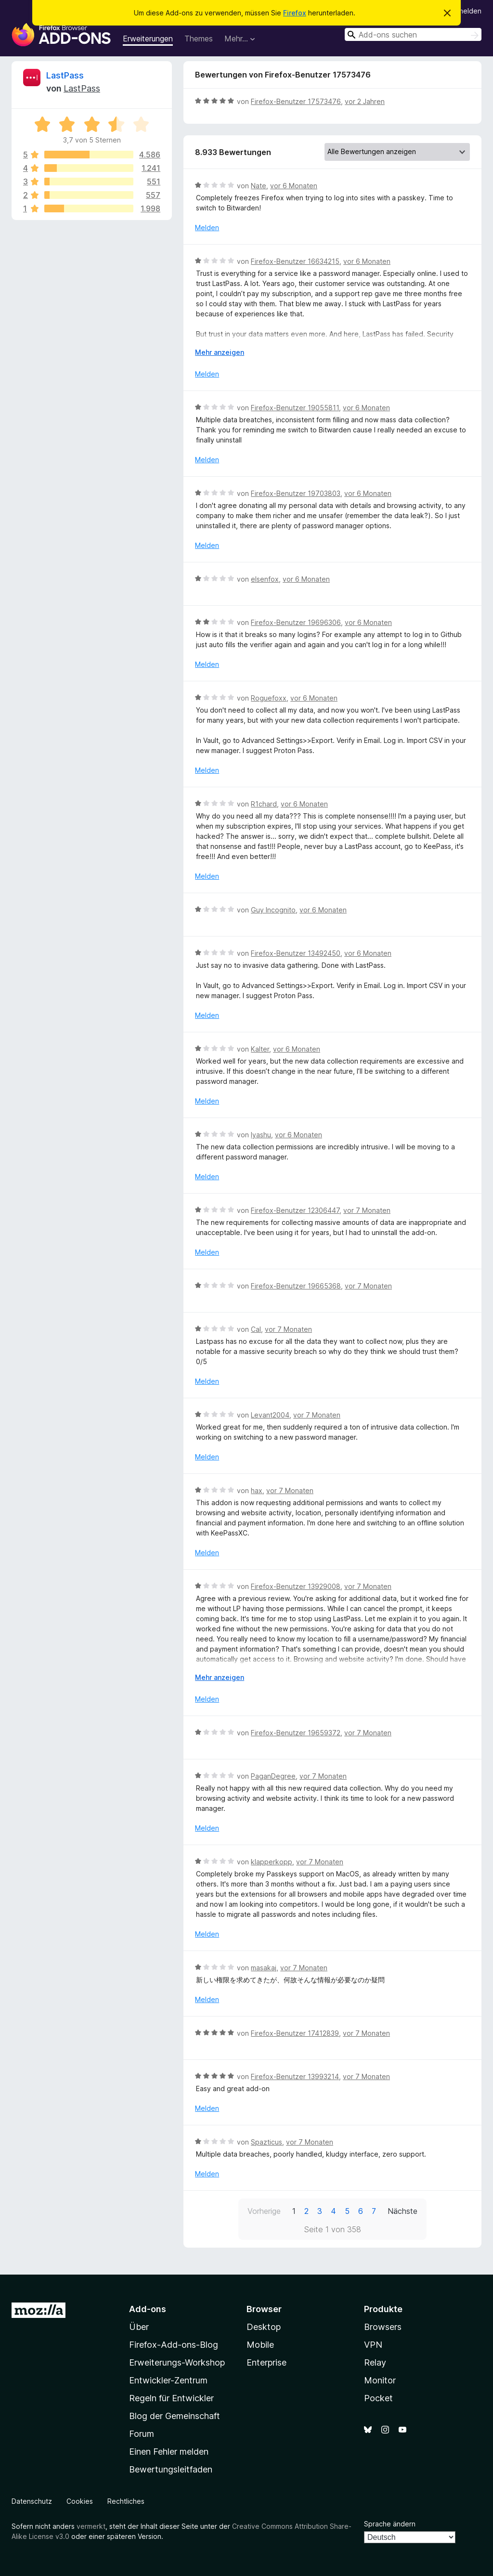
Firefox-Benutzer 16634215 (295, 261)
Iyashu (261, 1135)
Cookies (79, 2501)
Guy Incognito (273, 910)
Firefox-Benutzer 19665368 (296, 1286)
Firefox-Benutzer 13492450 (295, 953)
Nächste (402, 2211)
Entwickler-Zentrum (168, 2380)
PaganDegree (273, 1776)
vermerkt (91, 2526)
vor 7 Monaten (366, 1210)
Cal (256, 1329)
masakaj (263, 1968)
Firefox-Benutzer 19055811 (295, 407)
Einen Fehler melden (168, 2451)
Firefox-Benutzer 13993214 (295, 2076)
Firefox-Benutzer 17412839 (295, 2033)
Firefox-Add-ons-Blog (173, 2345)
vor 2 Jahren (365, 101)
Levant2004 (270, 1415)
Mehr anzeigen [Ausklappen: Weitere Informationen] (219, 352)
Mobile (260, 2345)
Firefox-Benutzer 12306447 (295, 1210)
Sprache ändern (389, 2524)
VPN (373, 2345)
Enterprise (266, 2362)
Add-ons (147, 2309)
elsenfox (265, 579)
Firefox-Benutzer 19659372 (295, 1733)
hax (256, 1490)
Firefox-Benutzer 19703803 (295, 493)
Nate (258, 186)
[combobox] (413, 34)
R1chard (264, 804)
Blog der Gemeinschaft (174, 2416)
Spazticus (266, 2142)
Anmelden (465, 11)
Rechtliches (125, 2501)
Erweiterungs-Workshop (177, 2362)
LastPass (65, 75)
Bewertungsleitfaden (170, 2469)
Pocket (378, 2398)
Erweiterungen (148, 38)
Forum (141, 2434)
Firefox (294, 13)
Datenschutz (32, 2501)
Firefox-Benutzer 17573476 (296, 101)
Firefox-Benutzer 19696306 (296, 622)
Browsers (383, 2327)
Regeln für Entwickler (171, 2398)
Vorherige (264, 2211)
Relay (375, 2362)
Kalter (260, 1049)
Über (139, 2327)
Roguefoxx (268, 698)
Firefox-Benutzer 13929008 (295, 1586)
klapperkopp (271, 1862)
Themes (198, 38)
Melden (207, 227)
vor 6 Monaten (293, 186)
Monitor (380, 2380)
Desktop (263, 2327)
